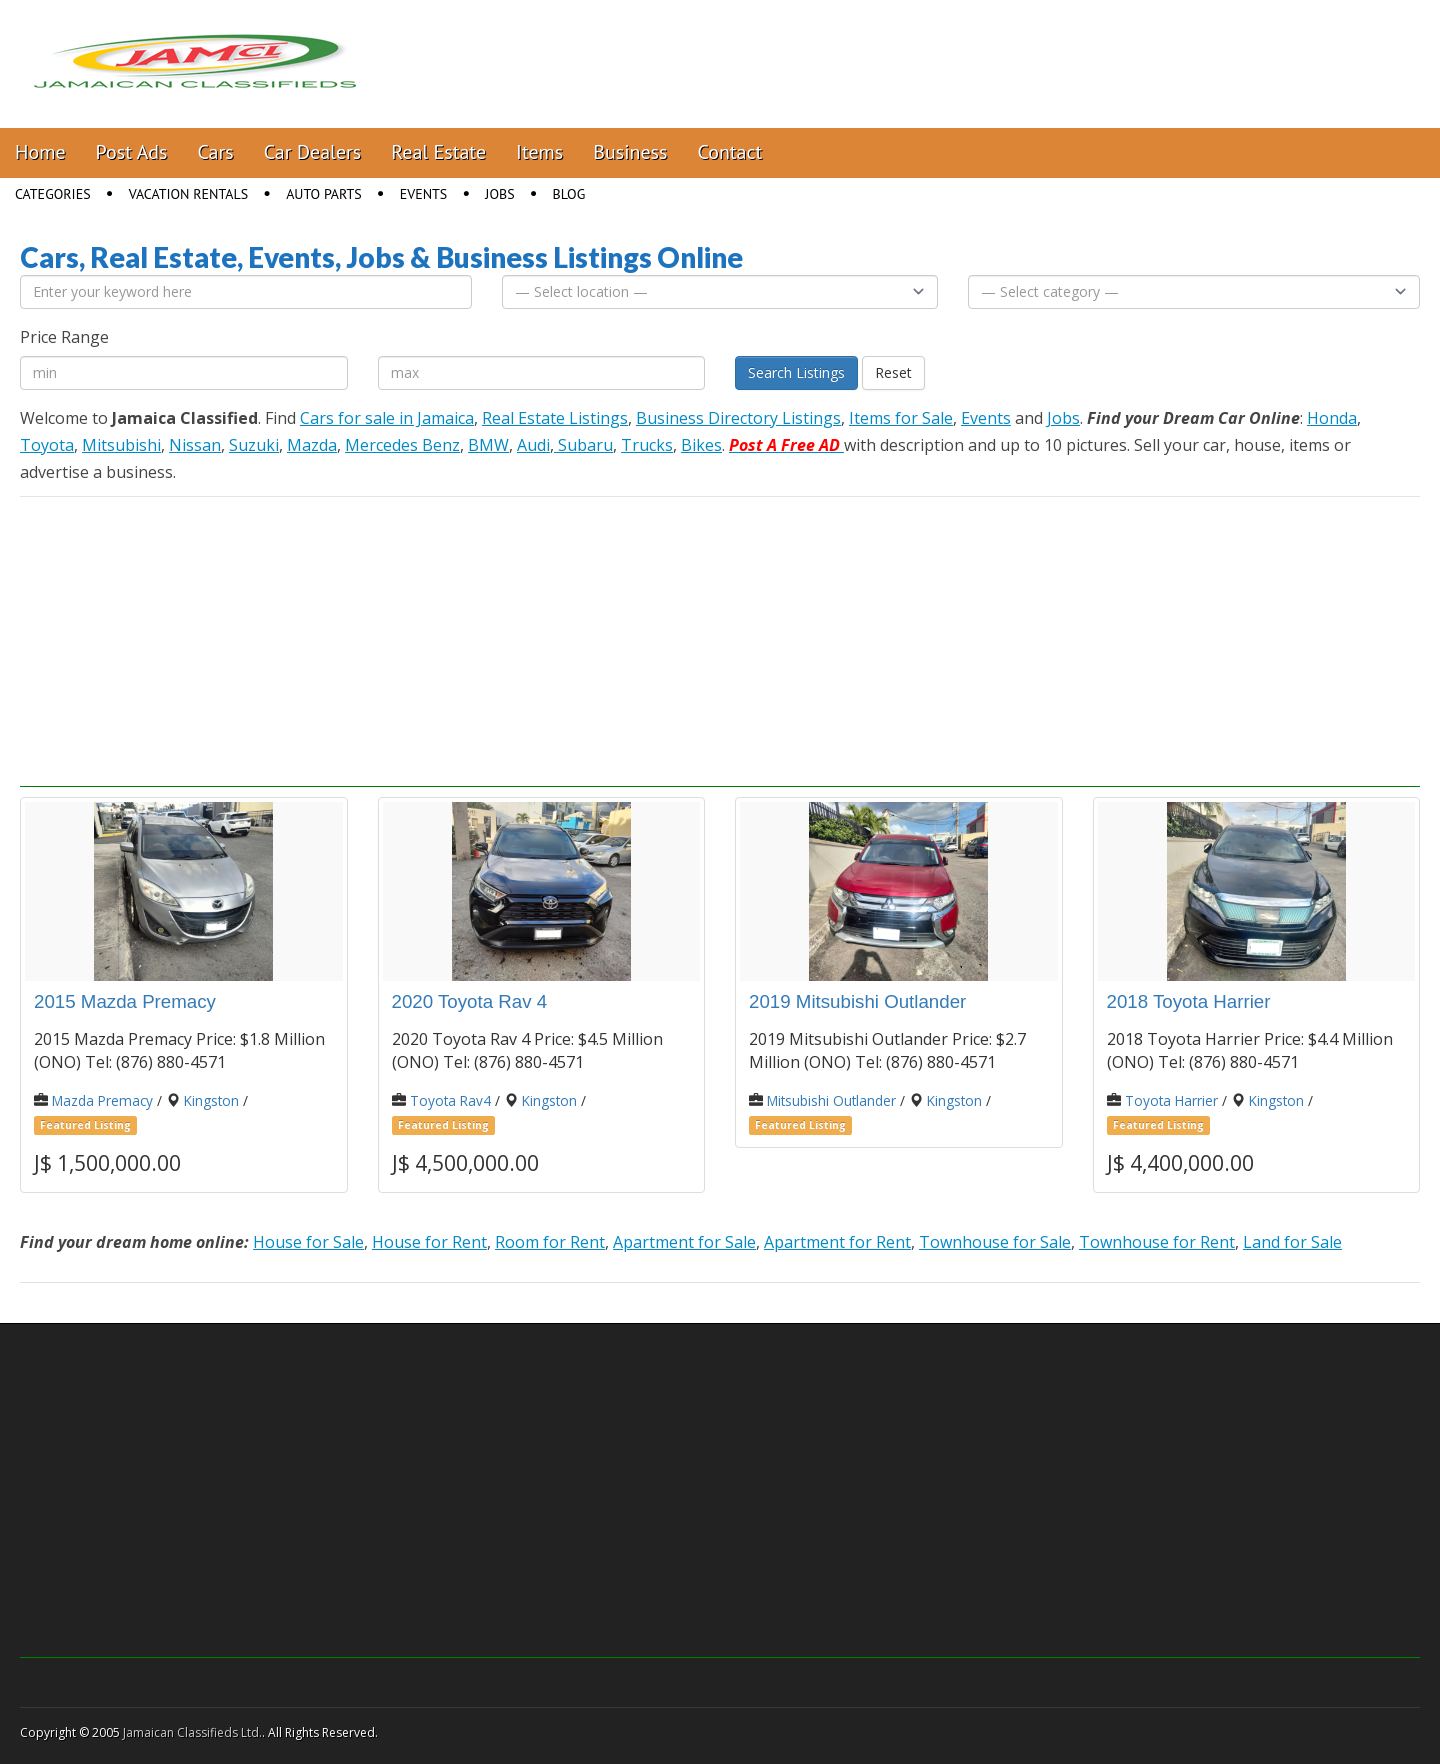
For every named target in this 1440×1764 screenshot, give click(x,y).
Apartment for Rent (837, 1242)
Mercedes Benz (402, 445)
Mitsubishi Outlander (831, 1100)
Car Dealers (313, 152)
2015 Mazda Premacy (125, 1001)
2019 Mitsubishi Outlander (857, 1001)
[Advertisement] (720, 647)
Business (630, 152)
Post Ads (132, 152)
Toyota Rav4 (450, 1100)
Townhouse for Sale (995, 1242)
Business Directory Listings (738, 418)
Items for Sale (901, 418)
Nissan (195, 445)
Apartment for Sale (684, 1242)
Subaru (583, 445)
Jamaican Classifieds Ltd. (192, 1732)
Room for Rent (550, 1242)
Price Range (64, 337)
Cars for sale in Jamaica (387, 418)
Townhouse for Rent (1157, 1242)
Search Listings (796, 372)
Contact (729, 152)
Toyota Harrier (1171, 1100)
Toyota (47, 445)
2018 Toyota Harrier (1189, 1001)
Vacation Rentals (189, 194)
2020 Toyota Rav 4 (470, 1001)
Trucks (647, 445)
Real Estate (438, 152)
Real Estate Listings (555, 418)
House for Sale (308, 1242)
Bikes (701, 445)
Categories (53, 194)
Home (40, 152)
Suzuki (254, 445)
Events (424, 194)
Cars (216, 152)
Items (539, 152)
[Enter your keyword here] (246, 292)
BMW (488, 445)
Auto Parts (324, 194)
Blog (569, 194)
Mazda (312, 445)
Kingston (211, 1100)
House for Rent (429, 1242)
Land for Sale (1292, 1242)
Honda (1332, 418)
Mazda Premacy (102, 1100)
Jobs (499, 194)
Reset (893, 372)
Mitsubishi (121, 445)
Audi (533, 445)
